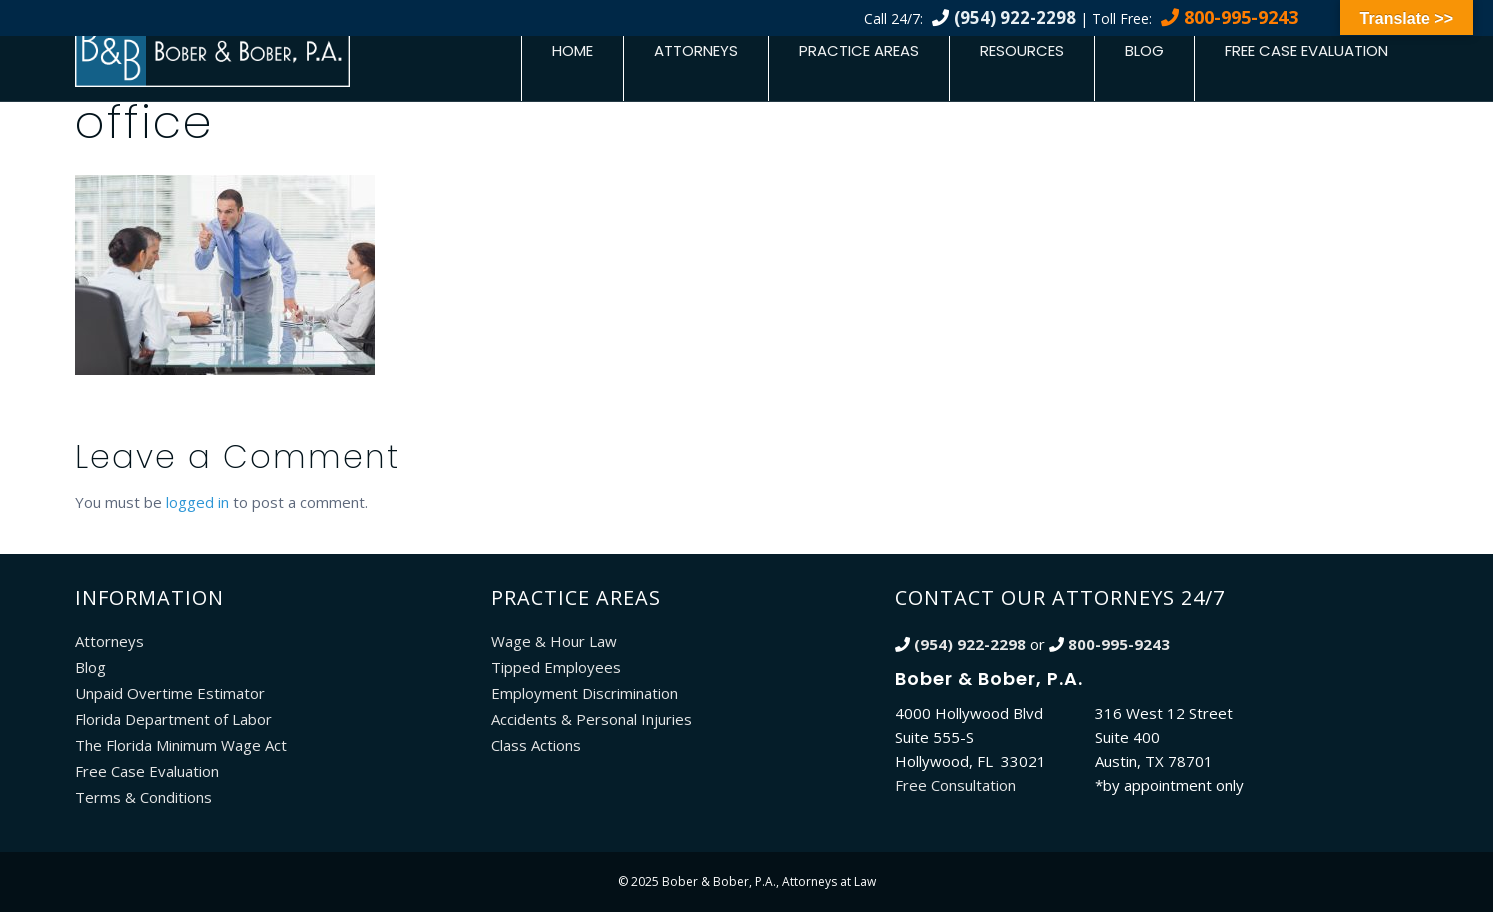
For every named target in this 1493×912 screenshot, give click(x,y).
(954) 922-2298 (1015, 17)
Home (572, 50)
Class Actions (536, 745)
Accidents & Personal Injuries (591, 719)
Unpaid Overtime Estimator (170, 693)
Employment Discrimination (584, 693)
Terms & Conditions (143, 797)
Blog (1144, 50)
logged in (197, 502)
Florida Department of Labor (173, 719)
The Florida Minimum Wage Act (181, 745)
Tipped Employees (556, 667)
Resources (1022, 50)
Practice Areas (859, 50)
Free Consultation (955, 785)
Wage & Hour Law (554, 641)
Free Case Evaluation (1306, 50)
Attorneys (696, 50)
